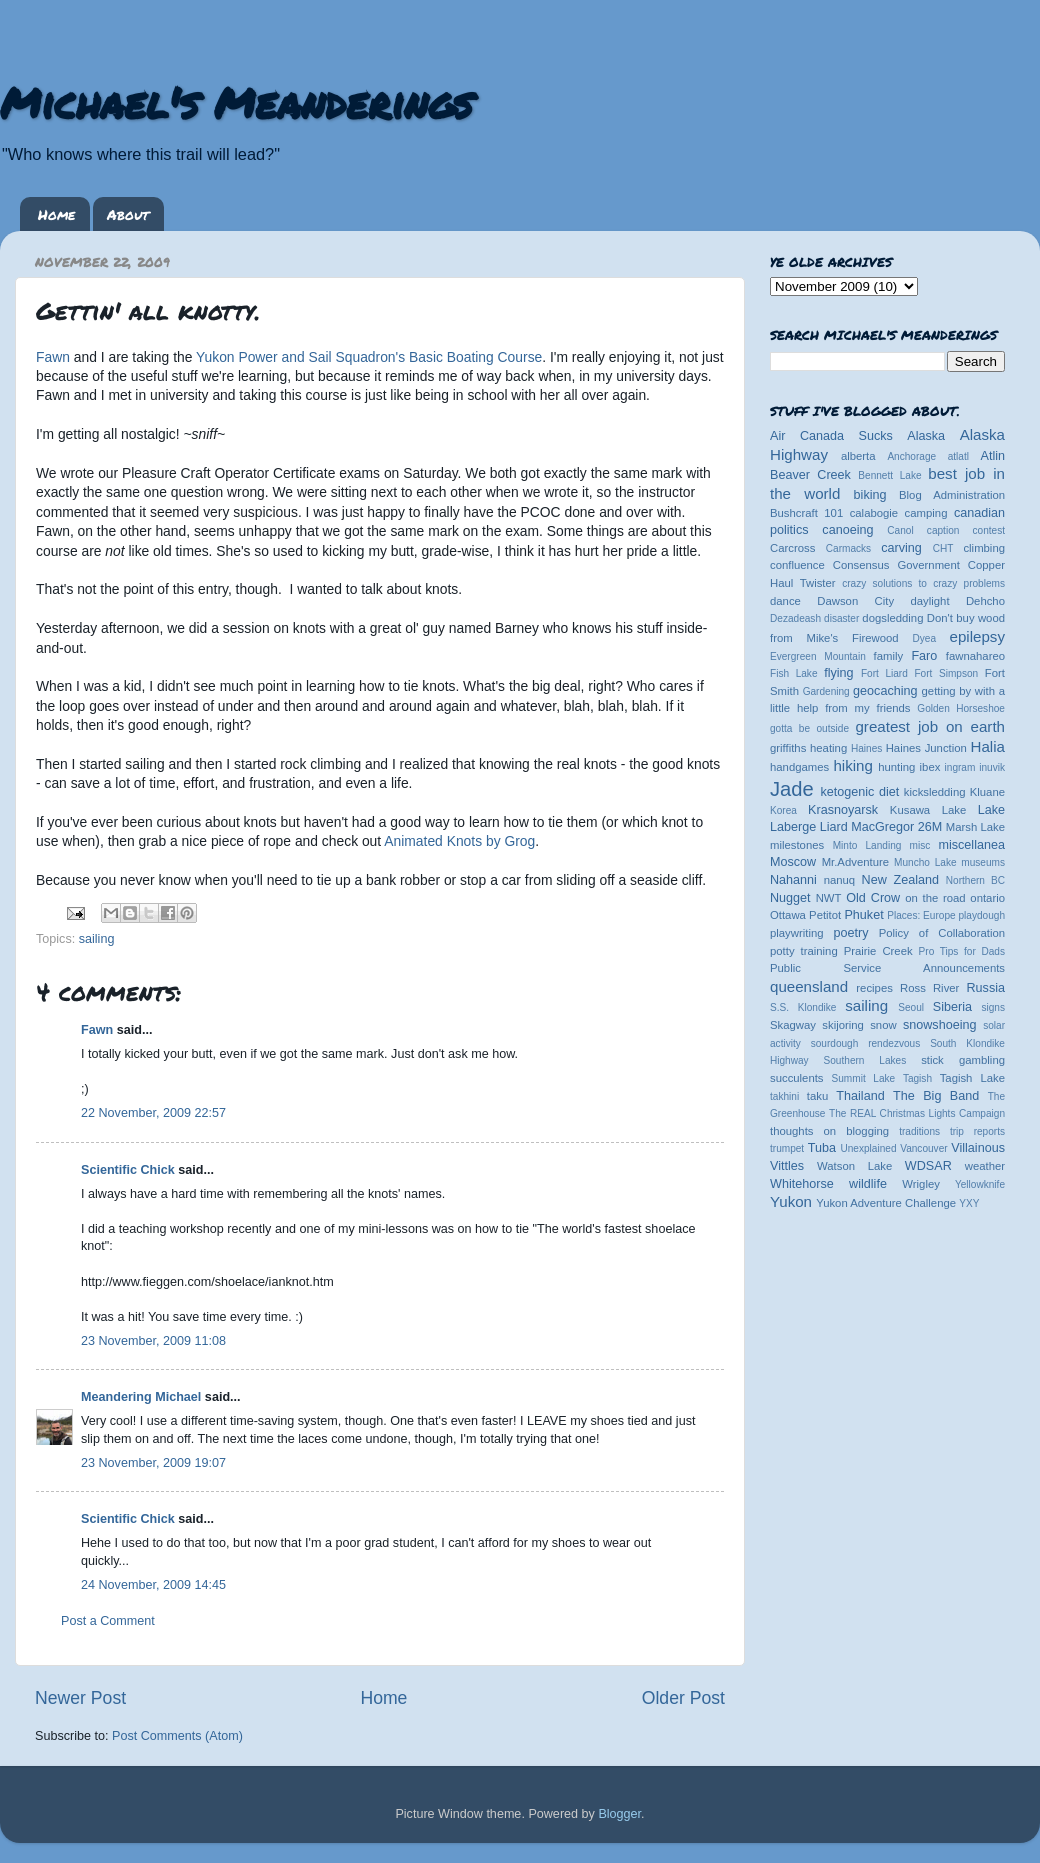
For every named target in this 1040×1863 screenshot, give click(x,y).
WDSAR (928, 1166)
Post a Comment (108, 1621)
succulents (797, 1078)
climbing (984, 548)
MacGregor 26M (896, 827)
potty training (804, 951)
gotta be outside (809, 728)
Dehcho (985, 601)
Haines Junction (926, 748)
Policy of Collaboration (942, 933)
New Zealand (900, 880)
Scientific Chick (128, 1170)
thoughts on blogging (829, 1131)
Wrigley (921, 1184)
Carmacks (848, 548)
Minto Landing (867, 845)
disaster (841, 618)
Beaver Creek (810, 475)
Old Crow (873, 898)
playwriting (797, 933)
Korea (783, 810)
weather (985, 1166)
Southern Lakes (865, 1060)
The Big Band (936, 1096)
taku (817, 1096)
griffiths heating (808, 748)
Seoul (911, 1007)
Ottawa (788, 915)
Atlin (993, 456)
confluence (797, 565)
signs (993, 1007)
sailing (97, 939)
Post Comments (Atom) (177, 1736)
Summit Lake (864, 1078)
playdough (981, 915)
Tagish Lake (972, 1078)
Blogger (619, 1814)
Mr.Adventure (855, 862)
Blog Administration (952, 495)
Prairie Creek (878, 951)
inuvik (992, 767)
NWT (829, 898)
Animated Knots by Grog (459, 841)
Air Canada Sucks (831, 436)
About (128, 214)
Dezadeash (795, 618)
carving (901, 548)
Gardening (826, 691)
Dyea (925, 638)
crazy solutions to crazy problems (923, 583)
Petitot (825, 915)
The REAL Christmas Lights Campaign (917, 1113)
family (889, 656)
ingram (960, 767)
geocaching (885, 691)
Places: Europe (921, 915)
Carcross (792, 548)
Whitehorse (802, 1184)
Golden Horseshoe (961, 708)
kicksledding (935, 792)
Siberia (952, 1007)
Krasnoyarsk (843, 810)
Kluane (987, 792)
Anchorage (911, 456)
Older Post (683, 1698)
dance (785, 601)
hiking (852, 765)
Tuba (822, 1148)
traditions (919, 1131)
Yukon (791, 1201)
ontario (987, 898)
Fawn (55, 357)
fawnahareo (975, 656)
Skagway (793, 1025)
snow (883, 1025)
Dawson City (855, 601)
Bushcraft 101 (806, 513)
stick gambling (963, 1060)
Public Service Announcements (887, 968)
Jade (792, 789)
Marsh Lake (975, 827)
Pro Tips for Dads (962, 951)
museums (983, 862)
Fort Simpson (946, 673)
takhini (784, 1096)
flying (838, 673)
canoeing (847, 530)
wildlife (868, 1184)
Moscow (793, 862)
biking (870, 495)
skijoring (843, 1025)
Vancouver (923, 1148)
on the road (935, 898)
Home (56, 214)
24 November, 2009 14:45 (153, 1585)
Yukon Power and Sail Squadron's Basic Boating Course (369, 357)
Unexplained (868, 1148)
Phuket (863, 915)
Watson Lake (854, 1166)
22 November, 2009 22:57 (153, 1113)
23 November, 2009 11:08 (153, 1341)
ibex (930, 767)
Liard (834, 827)
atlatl (958, 456)
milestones (797, 845)
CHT (943, 548)
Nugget (790, 898)
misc (920, 845)
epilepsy (977, 636)
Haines (866, 748)
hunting (896, 767)
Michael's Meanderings (236, 102)
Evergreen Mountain (818, 656)
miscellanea (971, 845)
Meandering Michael (141, 1397)
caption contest (966, 530)
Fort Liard (884, 673)
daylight (929, 601)
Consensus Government (896, 565)
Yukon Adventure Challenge (886, 1203)
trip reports (977, 1131)
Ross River (929, 988)
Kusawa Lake (928, 810)
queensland (809, 986)
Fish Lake (794, 673)
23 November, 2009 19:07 (153, 1463)
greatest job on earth (930, 726)
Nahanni (793, 880)
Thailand (860, 1096)
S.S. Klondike (803, 1007)
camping (926, 513)
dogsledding (892, 618)
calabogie (874, 513)
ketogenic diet (859, 792)
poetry (850, 933)
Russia (986, 988)
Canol (900, 530)
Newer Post (80, 1698)
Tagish (917, 1078)
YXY (969, 1203)
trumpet (787, 1148)
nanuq (840, 880)
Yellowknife (980, 1184)
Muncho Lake (925, 862)
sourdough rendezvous (866, 1043)
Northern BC (975, 880)
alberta (858, 456)
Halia (988, 746)
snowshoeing (940, 1025)
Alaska (926, 436)
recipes (874, 988)
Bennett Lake (889, 475)
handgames (799, 767)
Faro (924, 656)
